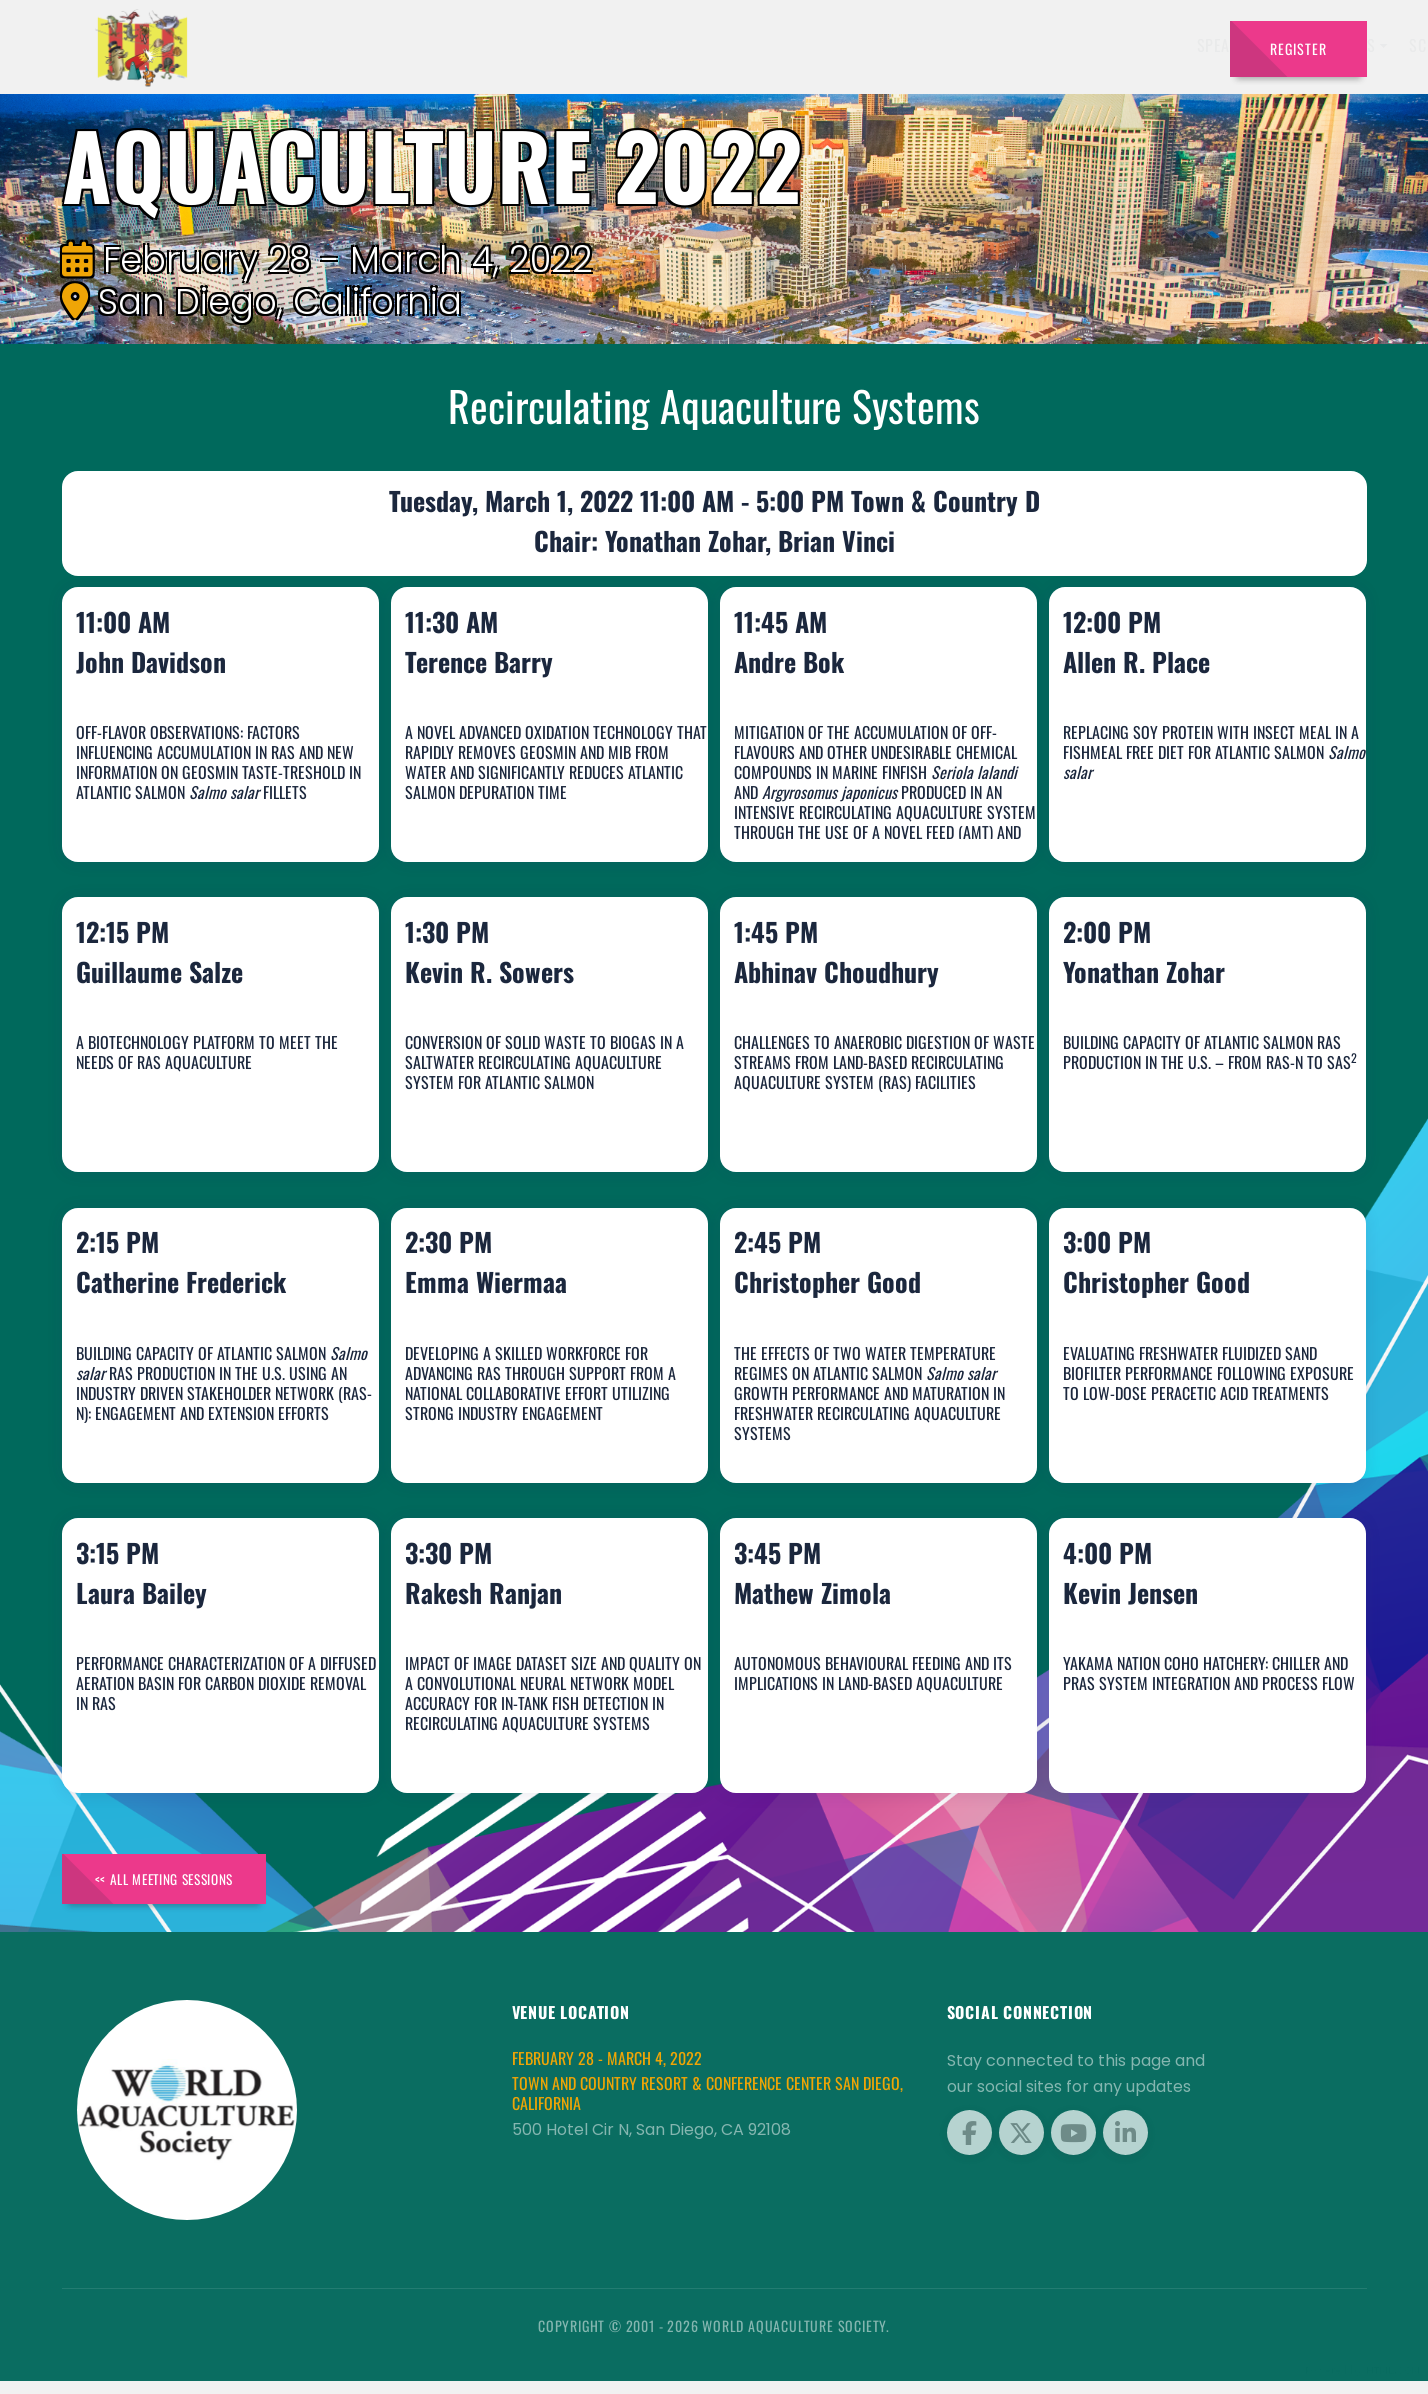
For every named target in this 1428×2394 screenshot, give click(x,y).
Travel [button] (1163, 45)
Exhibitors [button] (786, 45)
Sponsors (1082, 45)
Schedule (892, 45)
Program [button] (980, 45)
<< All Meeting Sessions (180, 1888)
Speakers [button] (679, 45)
